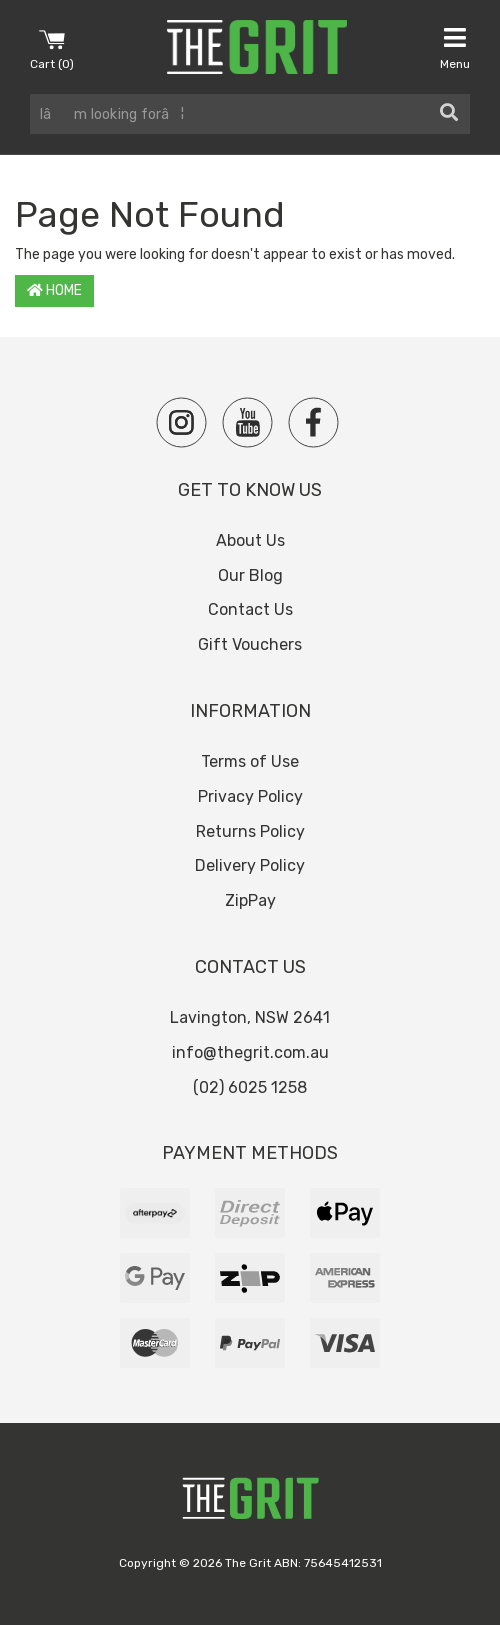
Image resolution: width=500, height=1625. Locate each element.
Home (54, 290)
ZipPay (250, 900)
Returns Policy (250, 831)
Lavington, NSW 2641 (250, 1017)
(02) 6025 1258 (250, 1087)
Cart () (52, 48)
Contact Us (250, 609)
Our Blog (250, 575)
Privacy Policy (250, 796)
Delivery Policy (250, 865)
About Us (250, 540)
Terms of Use (250, 761)
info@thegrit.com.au (250, 1052)
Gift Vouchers (250, 644)
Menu (455, 48)
